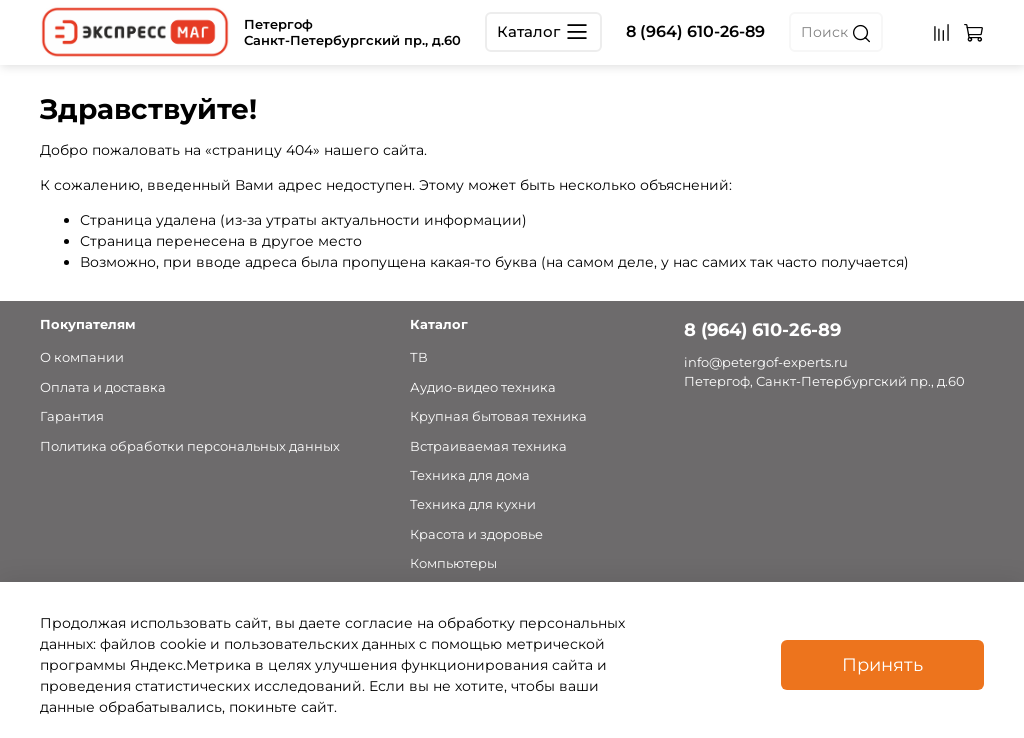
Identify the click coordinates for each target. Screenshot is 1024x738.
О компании (82, 357)
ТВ (419, 357)
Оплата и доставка (103, 387)
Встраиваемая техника (488, 446)
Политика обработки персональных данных (190, 446)
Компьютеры (453, 563)
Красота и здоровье (476, 534)
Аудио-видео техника (483, 387)
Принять (882, 664)
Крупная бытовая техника (498, 416)
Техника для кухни (473, 504)
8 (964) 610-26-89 (695, 31)
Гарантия (72, 416)
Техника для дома (470, 475)
